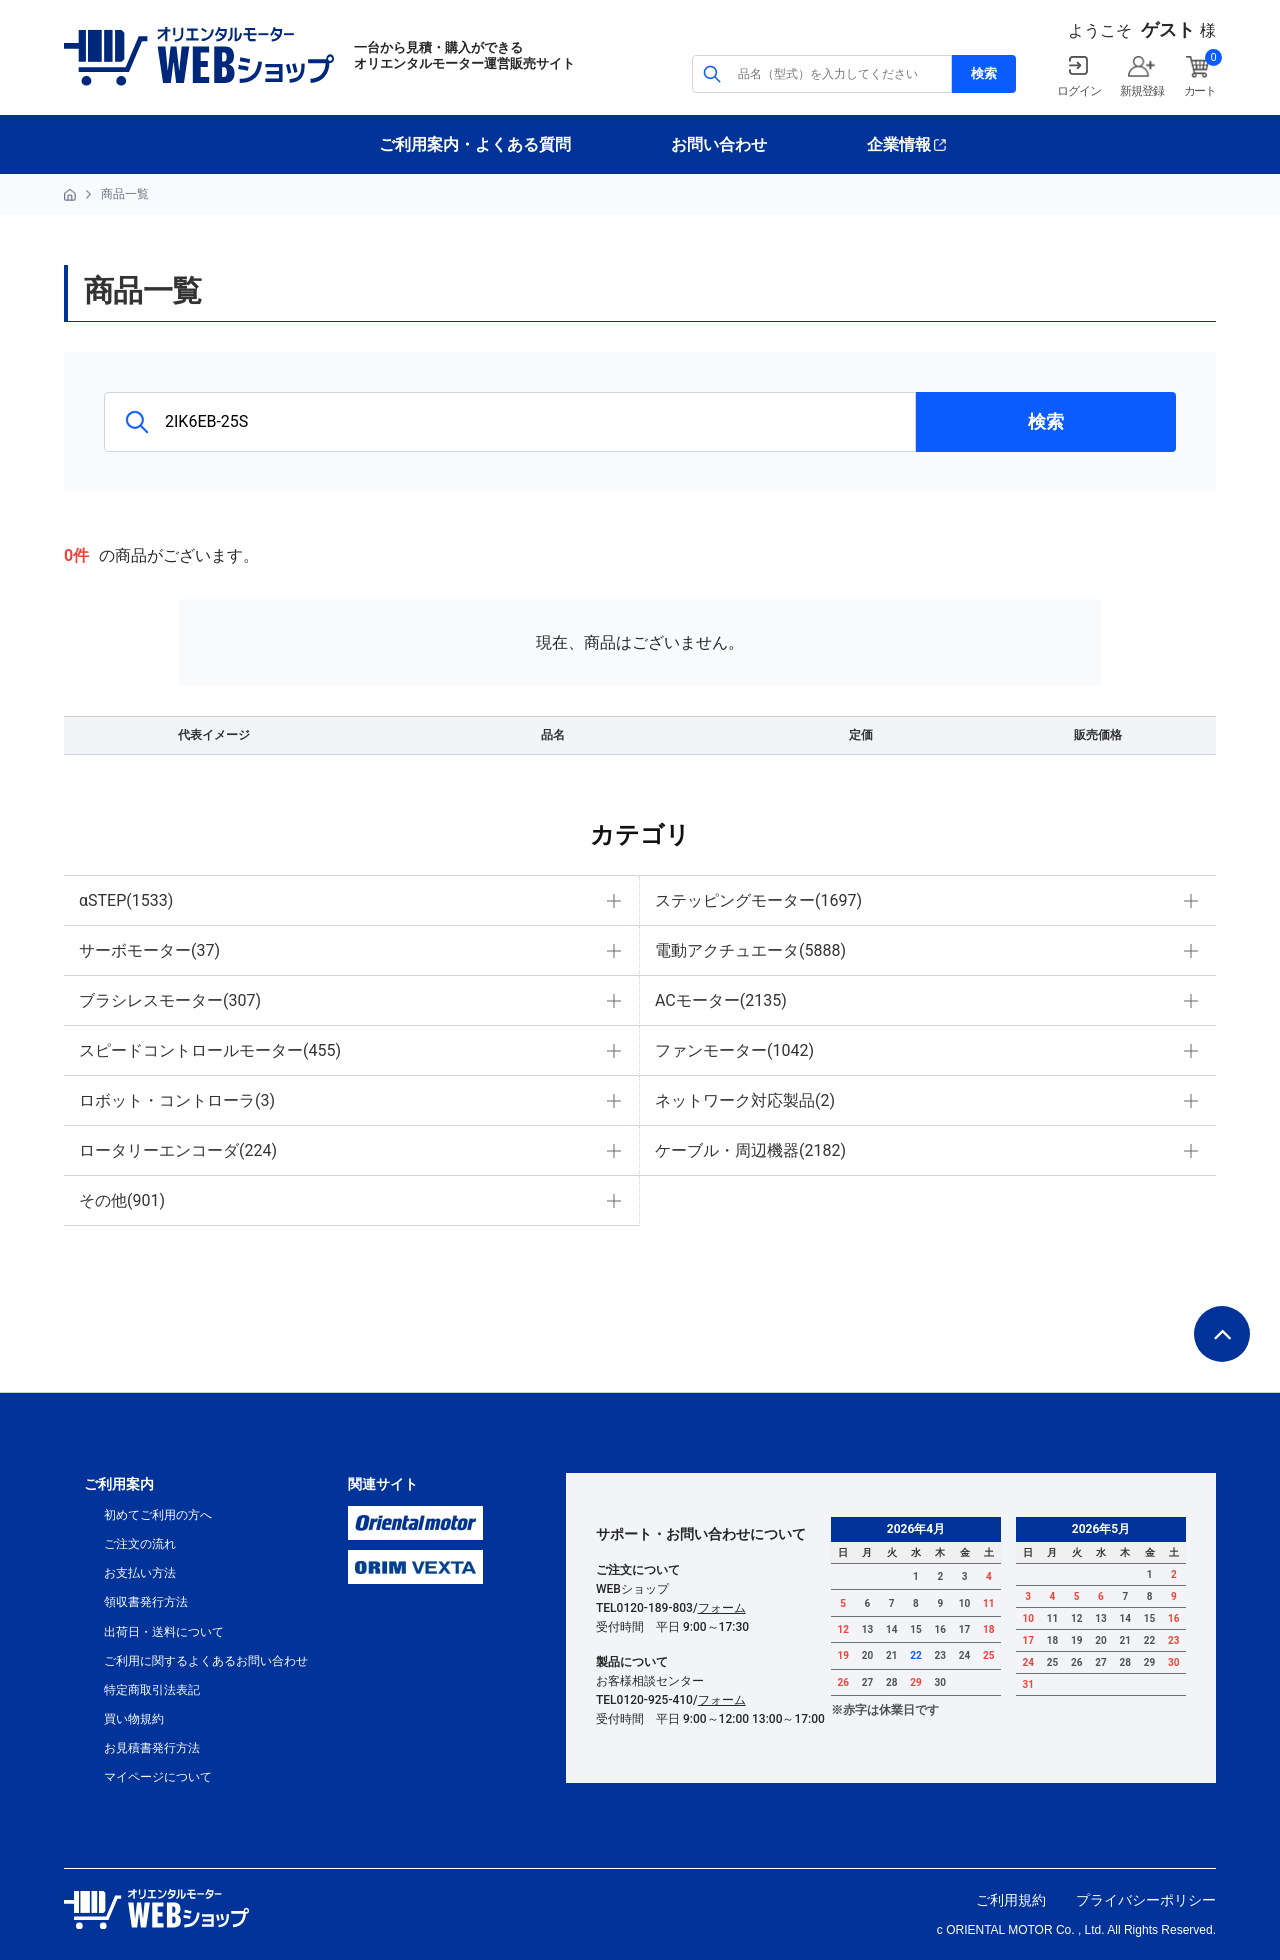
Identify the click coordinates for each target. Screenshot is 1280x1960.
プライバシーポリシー (1146, 1900)
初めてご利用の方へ (158, 1515)
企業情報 (899, 144)
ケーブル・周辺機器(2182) (750, 1150)
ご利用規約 (1011, 1900)
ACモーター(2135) (721, 1000)
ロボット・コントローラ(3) (177, 1100)
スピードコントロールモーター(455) (210, 1050)
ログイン (1078, 91)
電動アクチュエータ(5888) (750, 950)
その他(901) (122, 1200)
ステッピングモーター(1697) (758, 900)
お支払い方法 (140, 1573)
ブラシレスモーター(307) (170, 1000)
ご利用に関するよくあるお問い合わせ (206, 1661)
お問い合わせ (719, 144)
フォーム (722, 1608)
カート (1200, 91)
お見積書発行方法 (152, 1748)
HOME (70, 195)
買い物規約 (134, 1719)
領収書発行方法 (146, 1602)
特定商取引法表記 (152, 1690)
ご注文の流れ (140, 1544)
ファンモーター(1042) (734, 1050)
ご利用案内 (119, 1484)
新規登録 (1141, 91)
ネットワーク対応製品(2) (745, 1100)
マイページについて (158, 1777)
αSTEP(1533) (126, 900)
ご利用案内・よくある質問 (475, 144)
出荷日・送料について (164, 1632)
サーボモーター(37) (149, 950)
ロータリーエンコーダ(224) (178, 1150)
